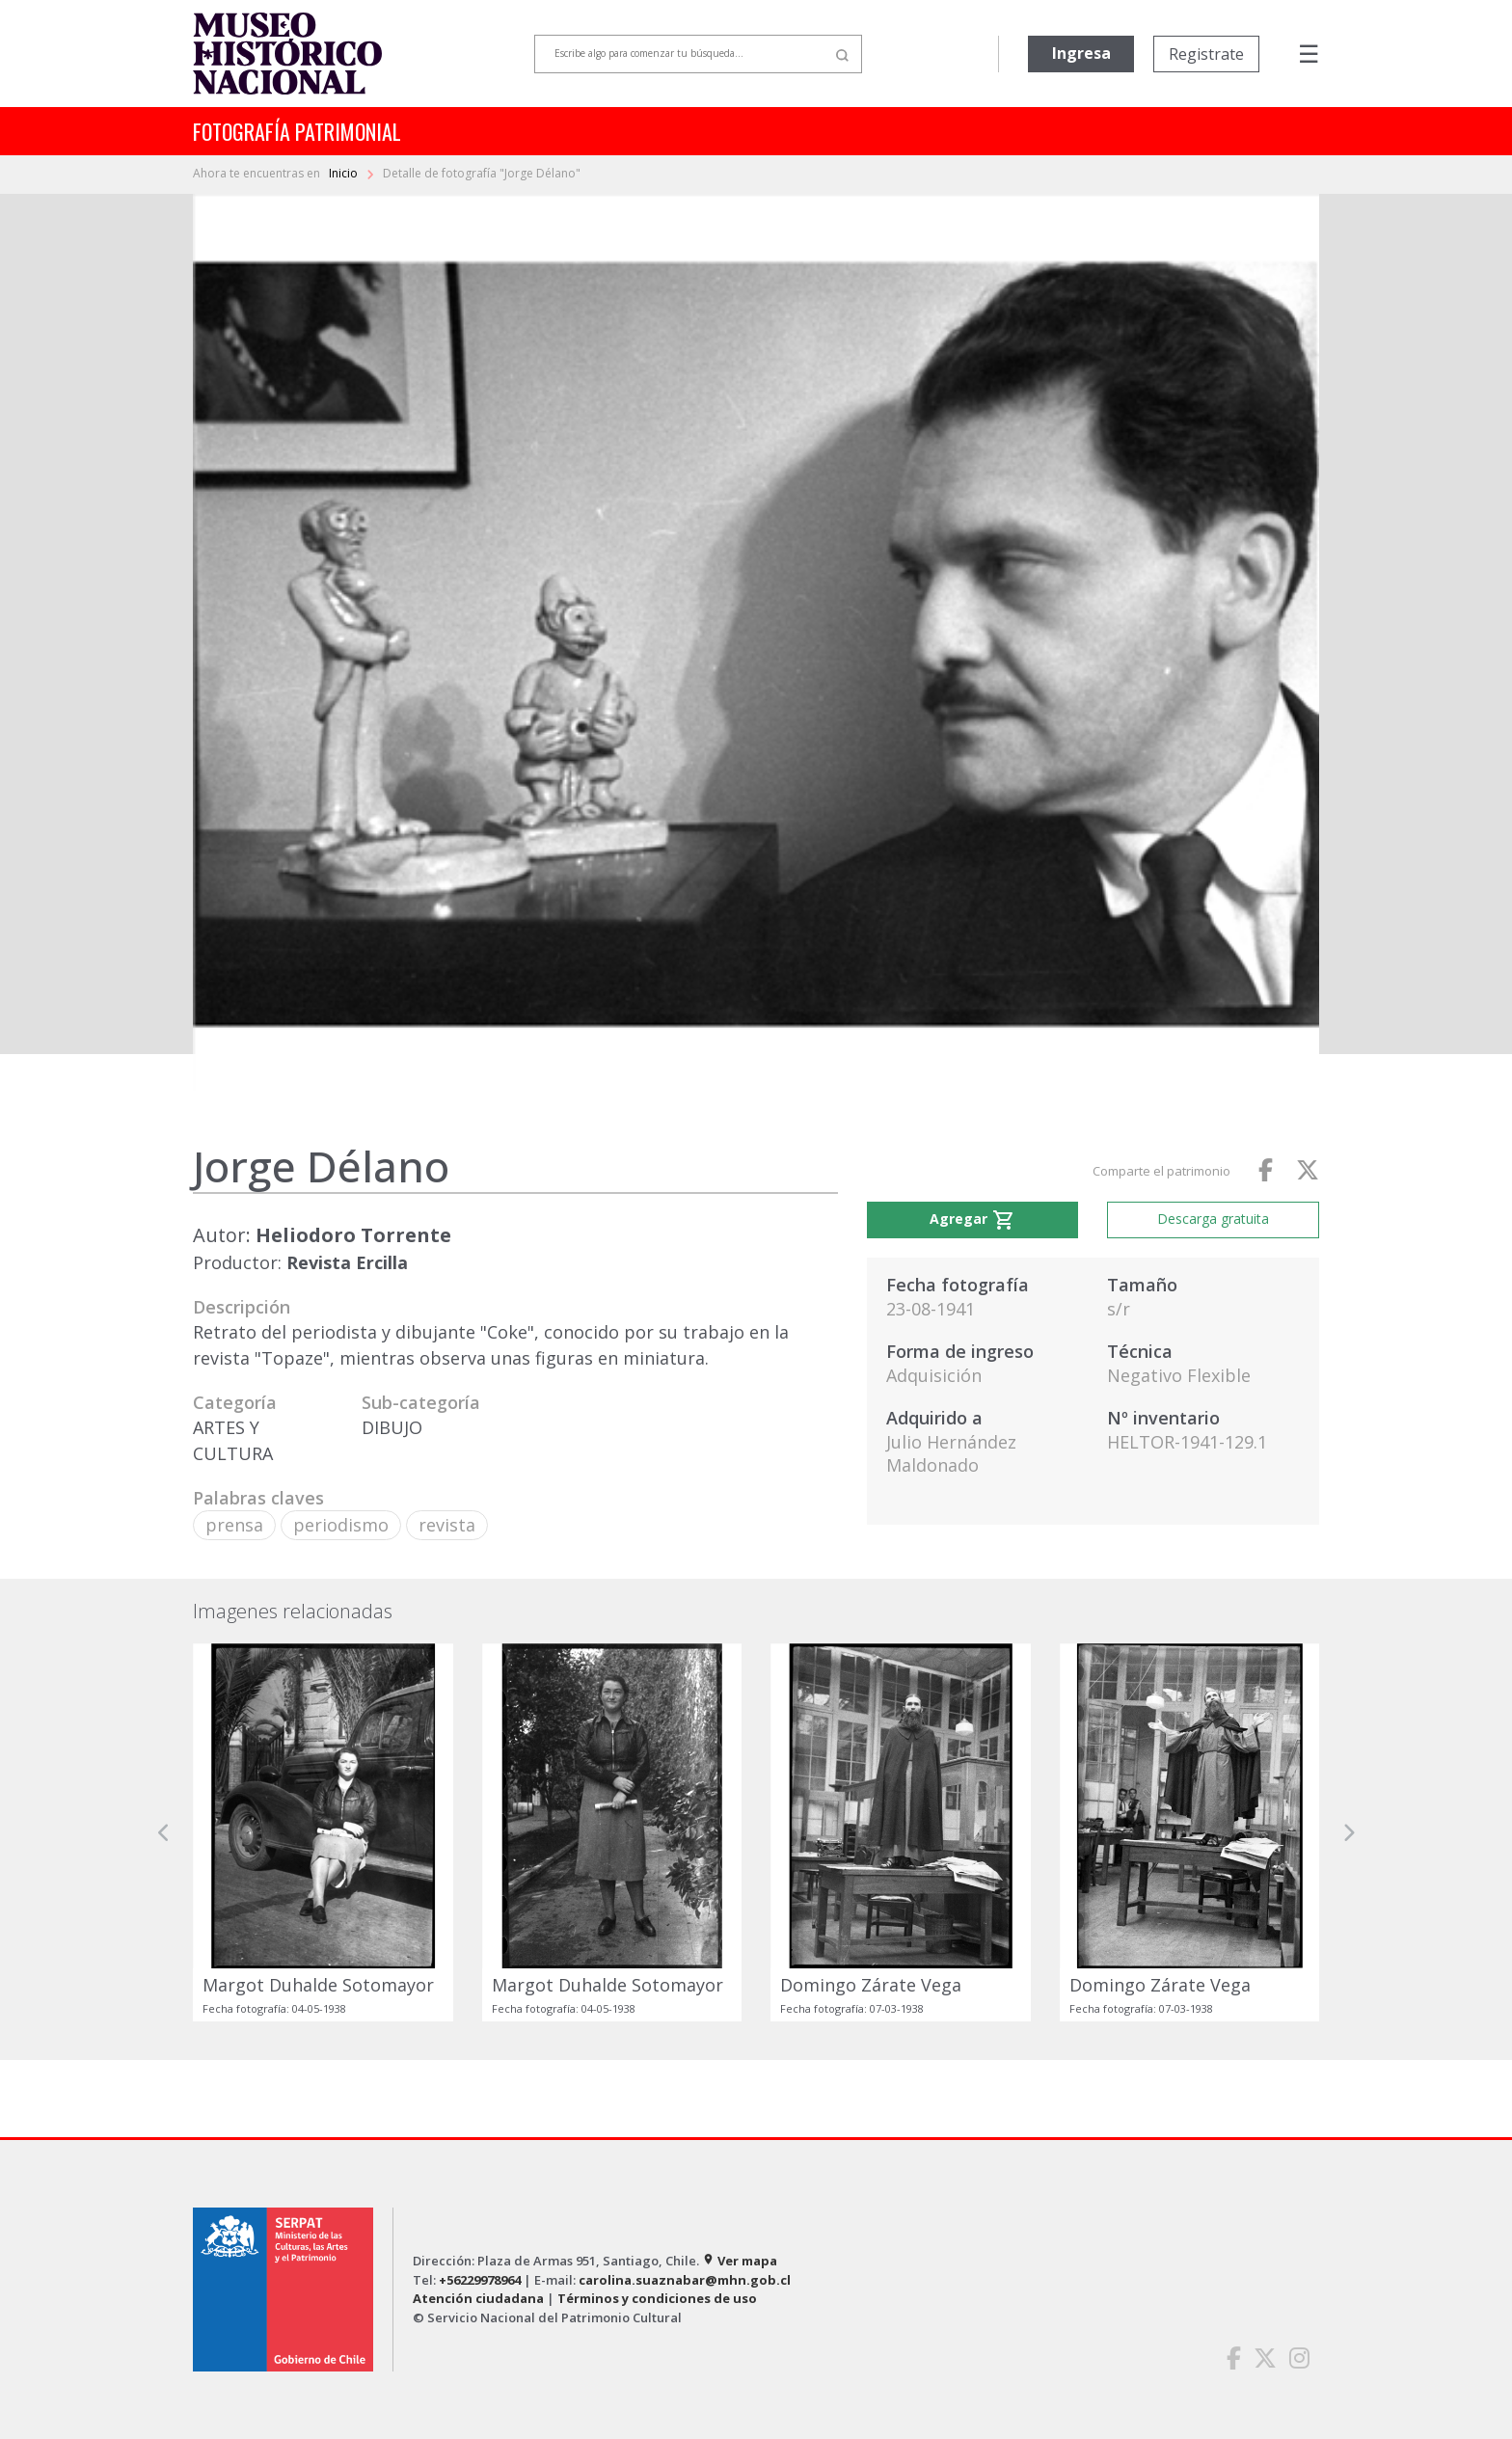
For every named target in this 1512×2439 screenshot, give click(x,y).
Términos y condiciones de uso (657, 2298)
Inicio (345, 173)
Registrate (1206, 54)
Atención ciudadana (478, 2298)
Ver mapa (739, 2260)
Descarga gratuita (1213, 1218)
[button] (164, 1832)
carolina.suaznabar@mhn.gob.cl (685, 2280)
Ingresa (1081, 53)
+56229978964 (480, 2280)
